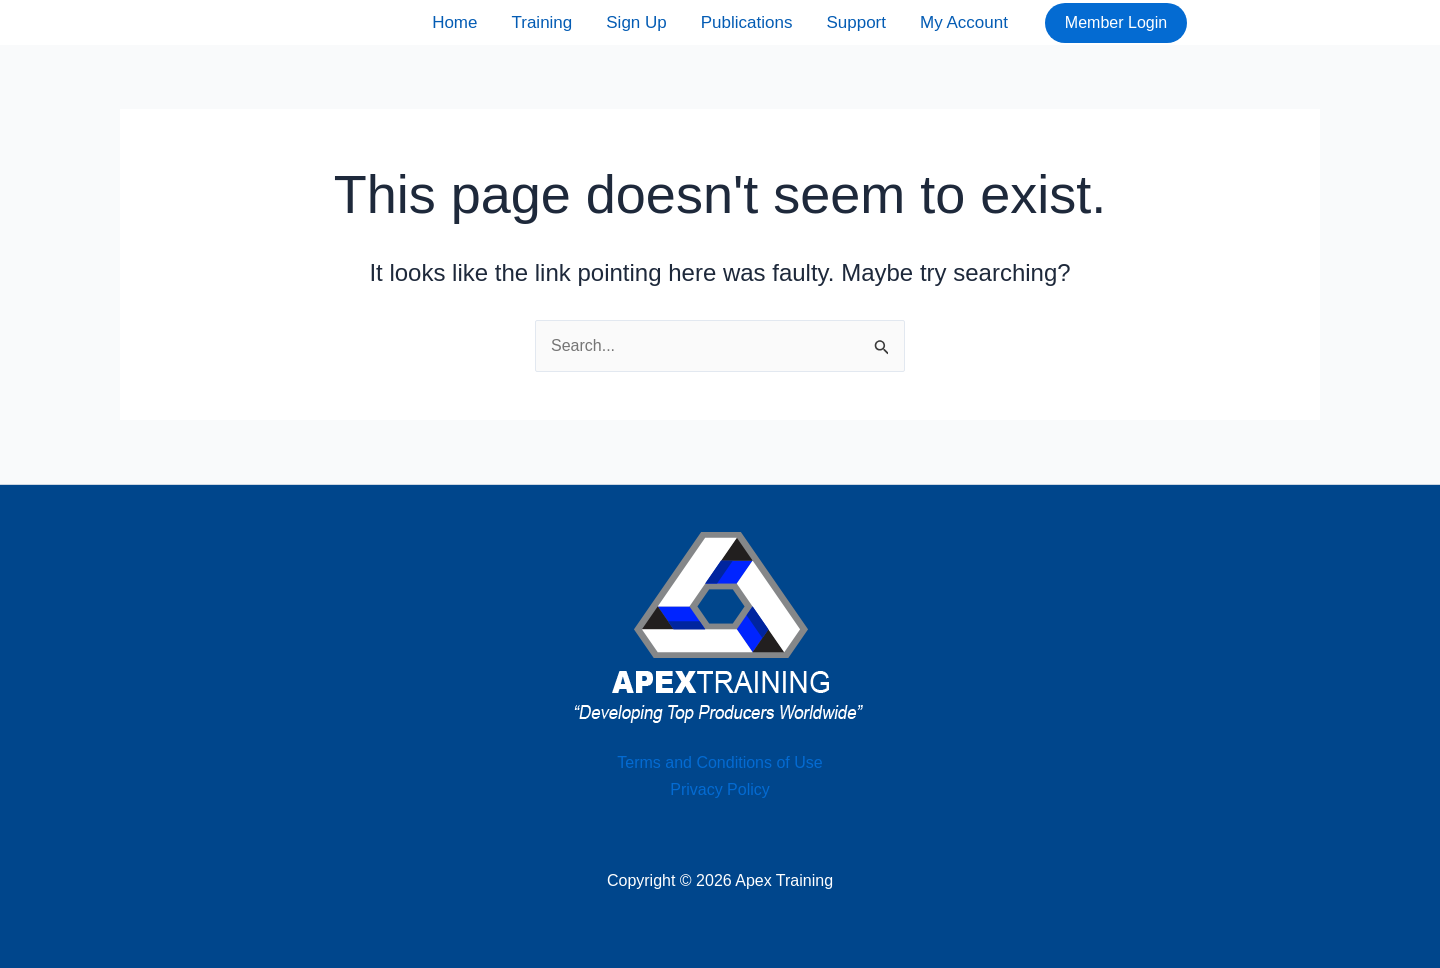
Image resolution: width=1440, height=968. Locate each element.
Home (454, 22)
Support (856, 22)
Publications (747, 22)
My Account (964, 22)
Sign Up (636, 22)
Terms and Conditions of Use (719, 762)
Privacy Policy (720, 789)
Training (541, 22)
